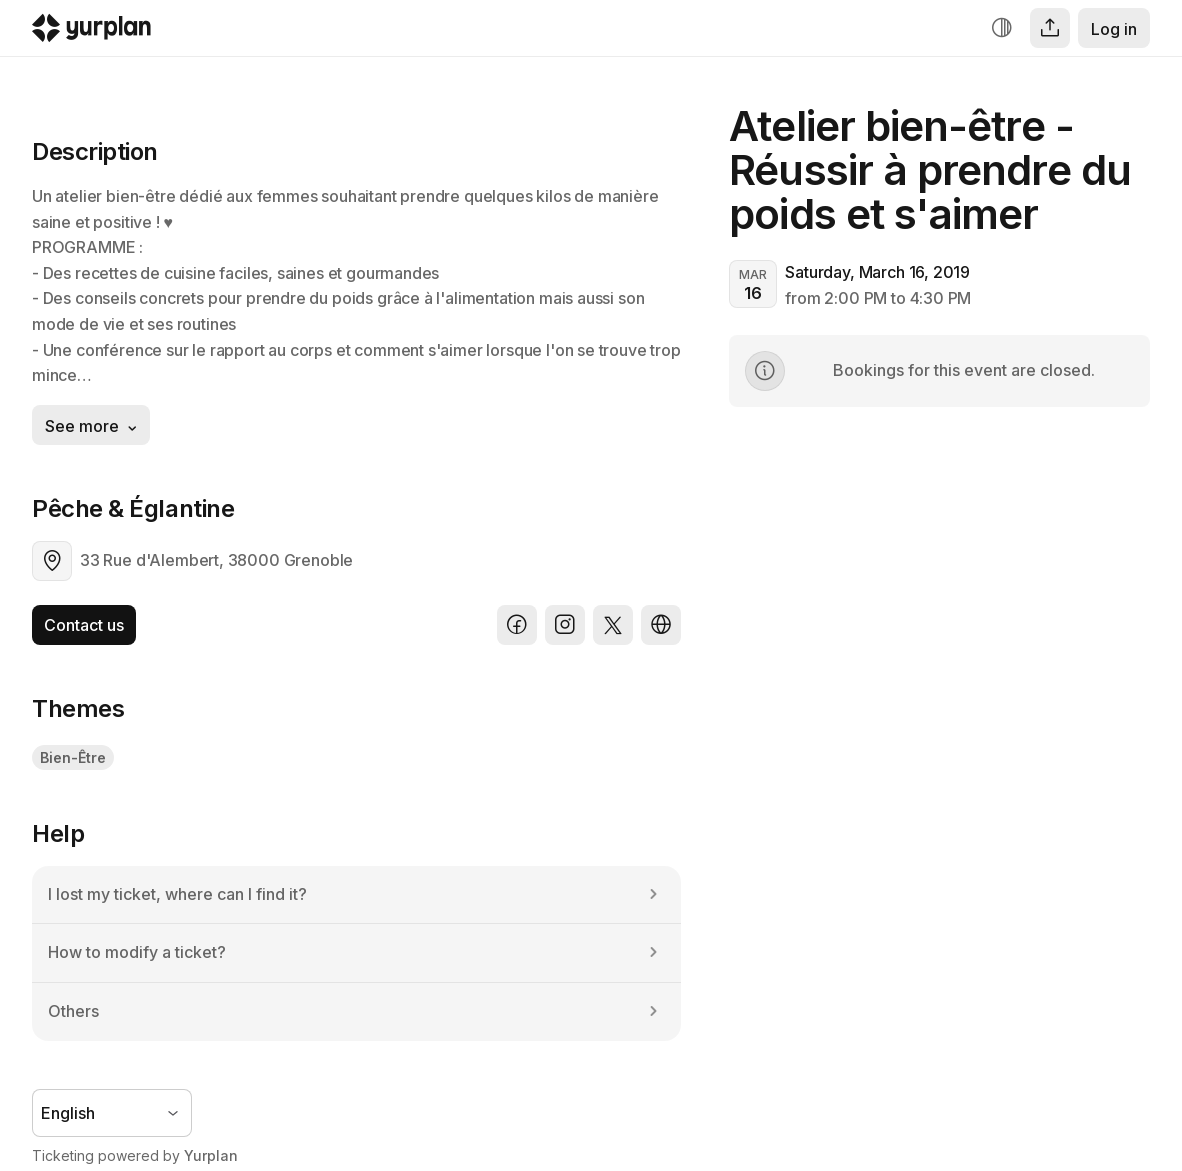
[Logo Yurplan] (91, 32)
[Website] (661, 625)
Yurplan (211, 1155)
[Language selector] (112, 1113)
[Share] (1050, 28)
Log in (1114, 29)
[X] (613, 625)
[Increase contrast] (1002, 28)
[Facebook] (517, 625)
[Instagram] (565, 625)
